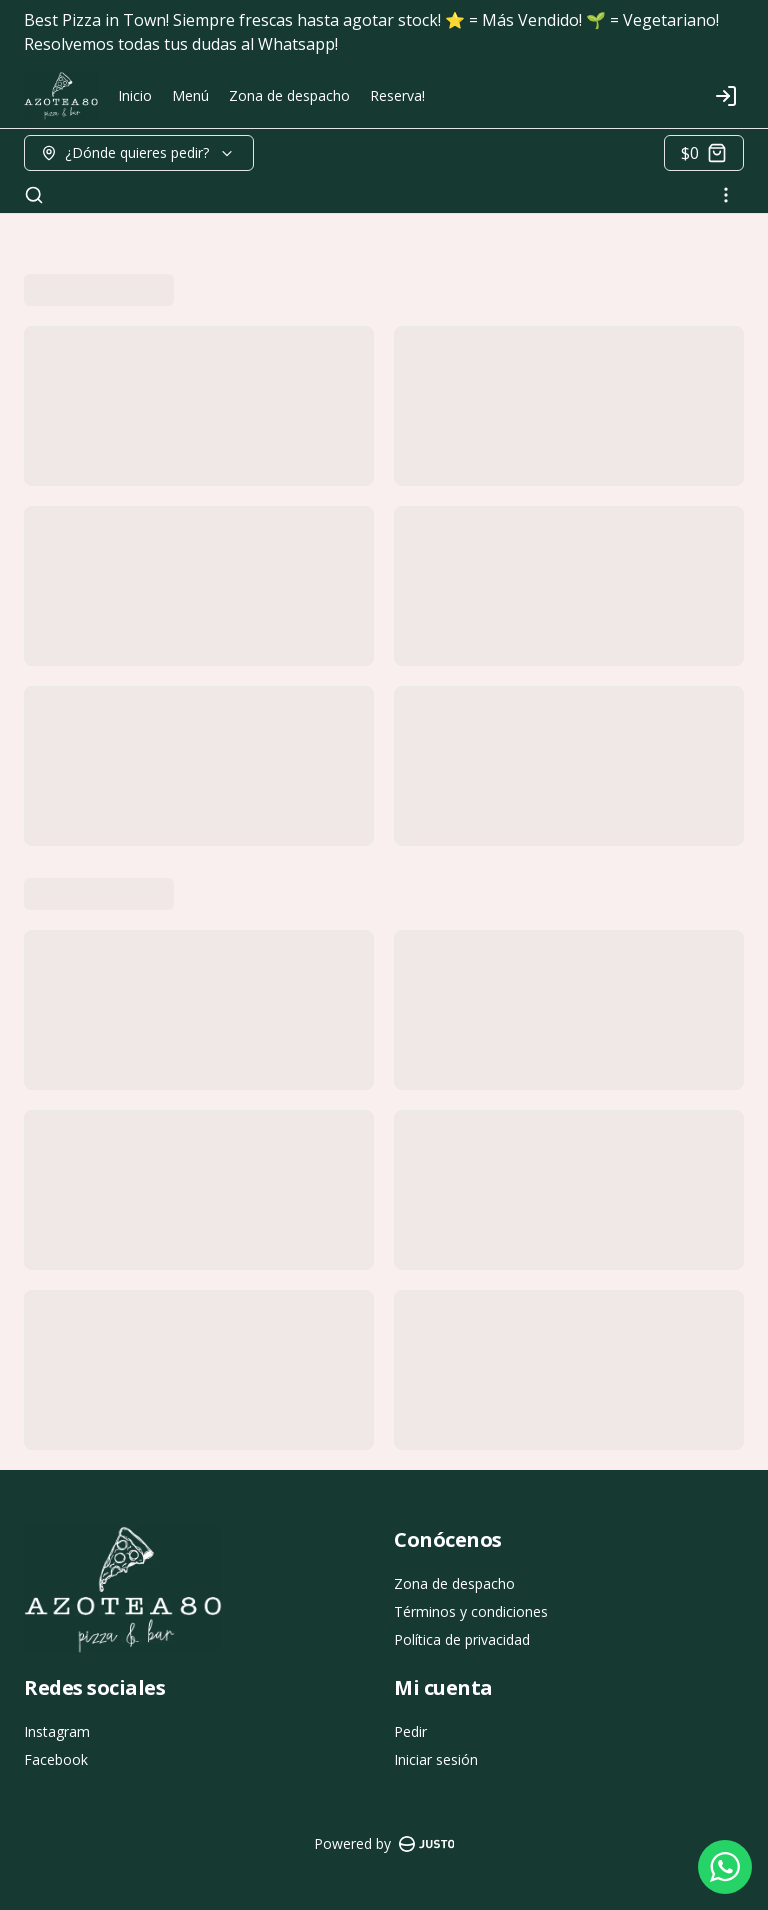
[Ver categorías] (726, 195)
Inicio (135, 95)
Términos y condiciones (471, 1611)
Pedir (410, 1731)
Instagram (57, 1731)
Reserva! (397, 95)
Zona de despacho (289, 95)
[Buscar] (34, 195)
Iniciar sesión (436, 1759)
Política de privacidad (462, 1639)
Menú (190, 95)
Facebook (56, 1759)
